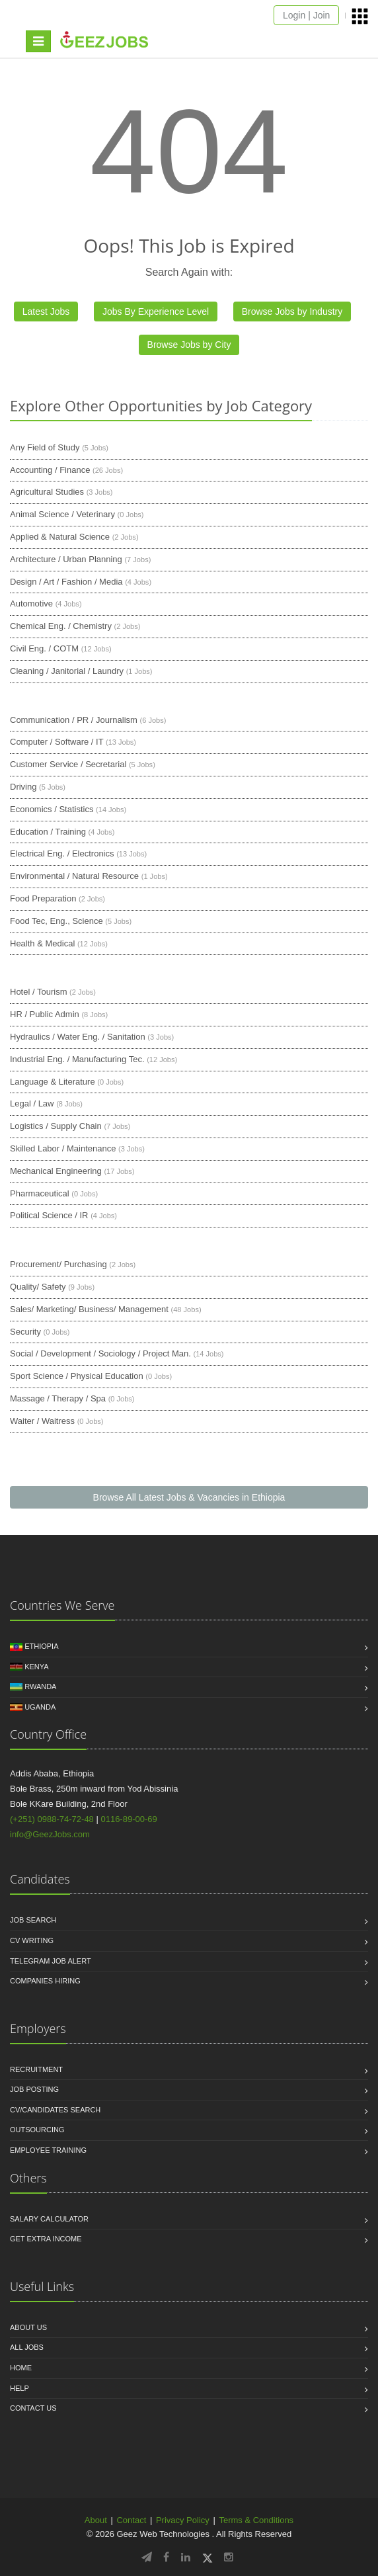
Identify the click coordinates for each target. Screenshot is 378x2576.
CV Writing (32, 1940)
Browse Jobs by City (189, 344)
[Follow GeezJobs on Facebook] (166, 2557)
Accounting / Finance (50, 470)
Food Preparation (43, 898)
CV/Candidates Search (55, 2110)
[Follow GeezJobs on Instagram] (228, 2557)
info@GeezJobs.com (50, 1834)
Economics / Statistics (51, 809)
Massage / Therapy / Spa (58, 1398)
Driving (23, 787)
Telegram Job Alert (50, 1961)
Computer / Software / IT (56, 742)
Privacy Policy (182, 2520)
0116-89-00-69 (128, 1819)
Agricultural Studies (47, 492)
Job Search (33, 1920)
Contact (131, 2520)
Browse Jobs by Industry (292, 311)
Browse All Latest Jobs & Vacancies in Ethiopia (189, 1497)
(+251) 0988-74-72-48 (52, 1819)
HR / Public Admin (44, 1014)
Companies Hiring (45, 1981)
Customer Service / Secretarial (68, 764)
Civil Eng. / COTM (44, 648)
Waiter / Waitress (42, 1421)
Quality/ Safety (38, 1287)
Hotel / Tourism (38, 992)
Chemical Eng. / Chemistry (61, 626)
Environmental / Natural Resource (74, 876)
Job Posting (34, 2089)
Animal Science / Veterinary (62, 514)
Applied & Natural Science (60, 537)
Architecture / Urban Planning (66, 559)
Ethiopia (41, 1646)
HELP (19, 2388)
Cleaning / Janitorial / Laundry (67, 671)
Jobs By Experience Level (155, 311)
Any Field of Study (45, 447)
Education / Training (48, 832)
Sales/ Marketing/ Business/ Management (89, 1309)
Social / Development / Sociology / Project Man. (100, 1353)
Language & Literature (52, 1082)
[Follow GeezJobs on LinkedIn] (185, 2557)
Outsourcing (37, 2130)
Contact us (33, 2408)
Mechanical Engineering (56, 1171)
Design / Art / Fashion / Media (66, 582)
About (96, 2520)
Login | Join (306, 15)
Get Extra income (46, 2239)
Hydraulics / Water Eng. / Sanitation (77, 1037)
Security (25, 1332)
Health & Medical (42, 943)
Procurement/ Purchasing (58, 1264)
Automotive (31, 603)
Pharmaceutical (39, 1193)
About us (28, 2327)
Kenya (36, 1667)
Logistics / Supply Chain (56, 1126)
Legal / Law (32, 1103)
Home (21, 2368)
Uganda (40, 1707)
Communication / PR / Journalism (73, 720)
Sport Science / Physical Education (76, 1376)
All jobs (27, 2347)
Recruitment (36, 2069)
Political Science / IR (49, 1215)
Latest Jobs (46, 311)
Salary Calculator (49, 2219)
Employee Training (48, 2150)
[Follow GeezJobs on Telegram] (146, 2557)
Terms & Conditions (256, 2520)
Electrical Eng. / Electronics (62, 853)
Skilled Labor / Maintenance (63, 1148)
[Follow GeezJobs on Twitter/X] (207, 2557)
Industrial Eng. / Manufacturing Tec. (77, 1059)
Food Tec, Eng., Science (56, 921)
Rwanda (40, 1686)
